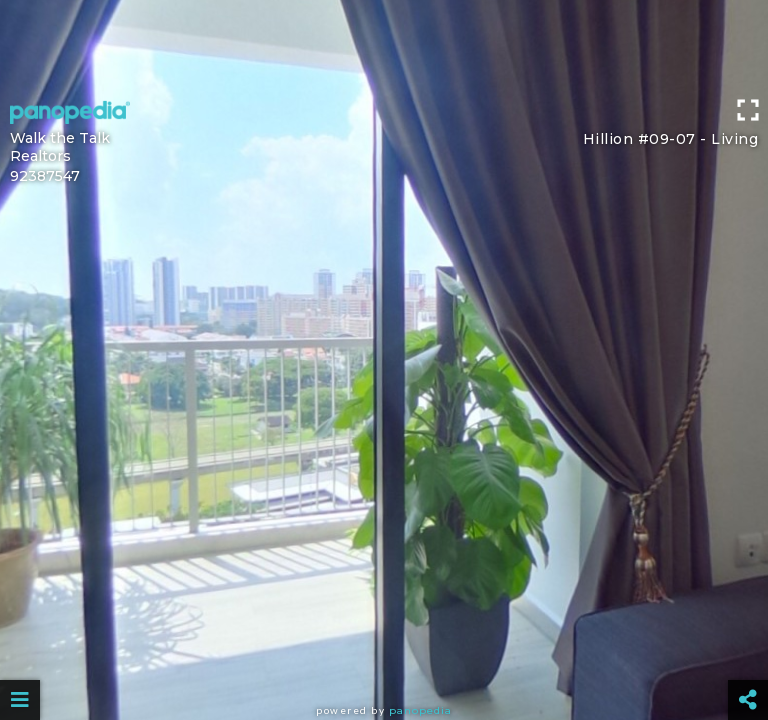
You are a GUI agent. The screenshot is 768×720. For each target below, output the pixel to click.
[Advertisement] (384, 45)
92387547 (45, 176)
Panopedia (420, 710)
